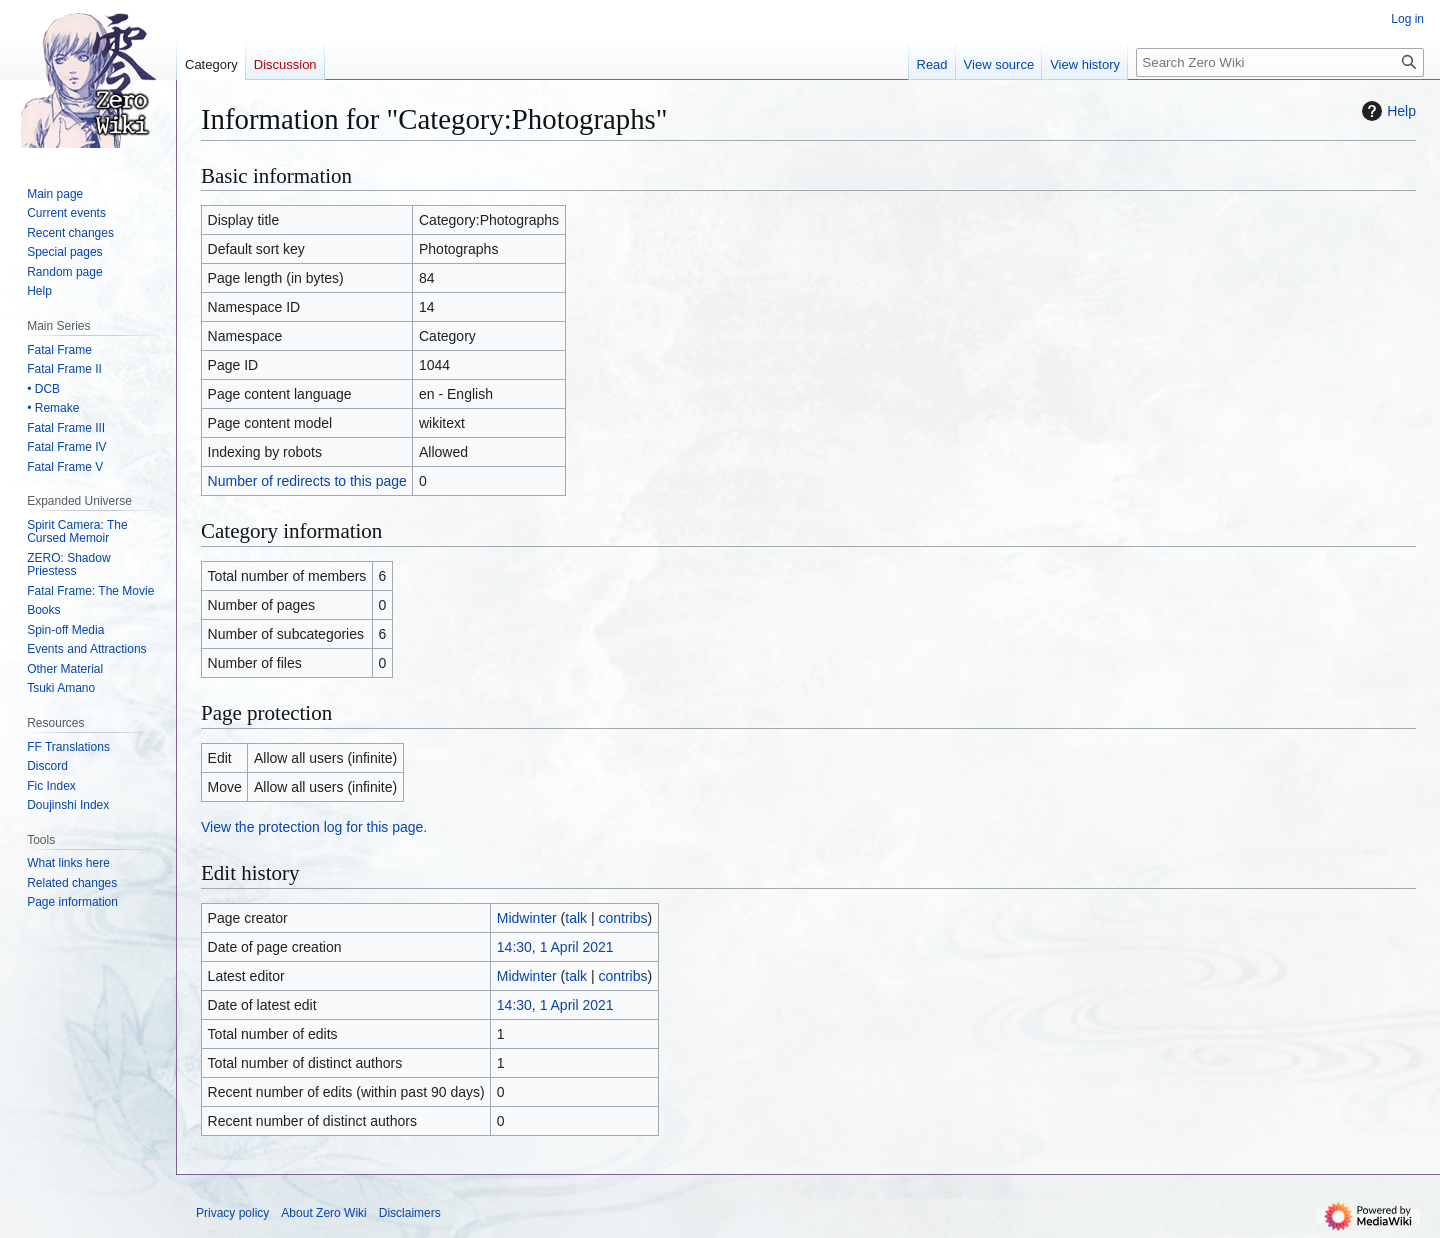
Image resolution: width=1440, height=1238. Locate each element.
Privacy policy (232, 1213)
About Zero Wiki (323, 1213)
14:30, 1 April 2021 (555, 947)
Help (1386, 111)
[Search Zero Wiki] (1280, 62)
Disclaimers (410, 1213)
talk (576, 918)
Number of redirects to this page (307, 481)
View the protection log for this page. (314, 827)
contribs (623, 918)
